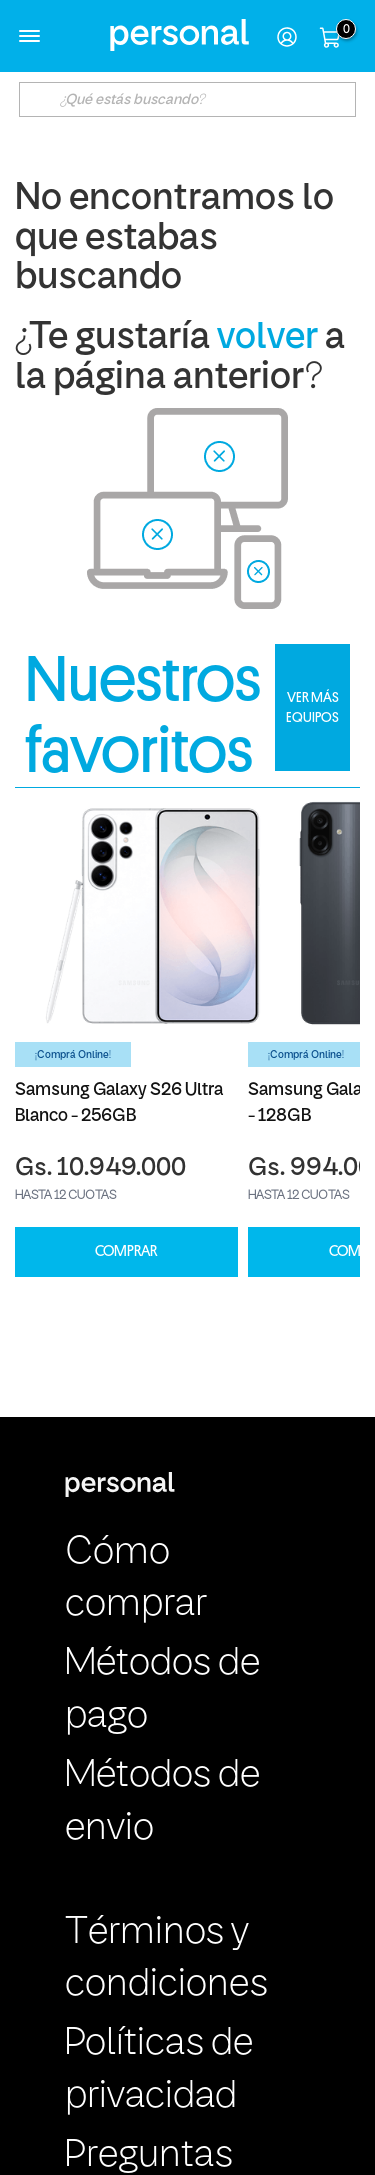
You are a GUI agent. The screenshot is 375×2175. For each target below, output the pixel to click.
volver (267, 338)
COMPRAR (126, 1251)
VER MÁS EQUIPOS (312, 707)
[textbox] (188, 99)
